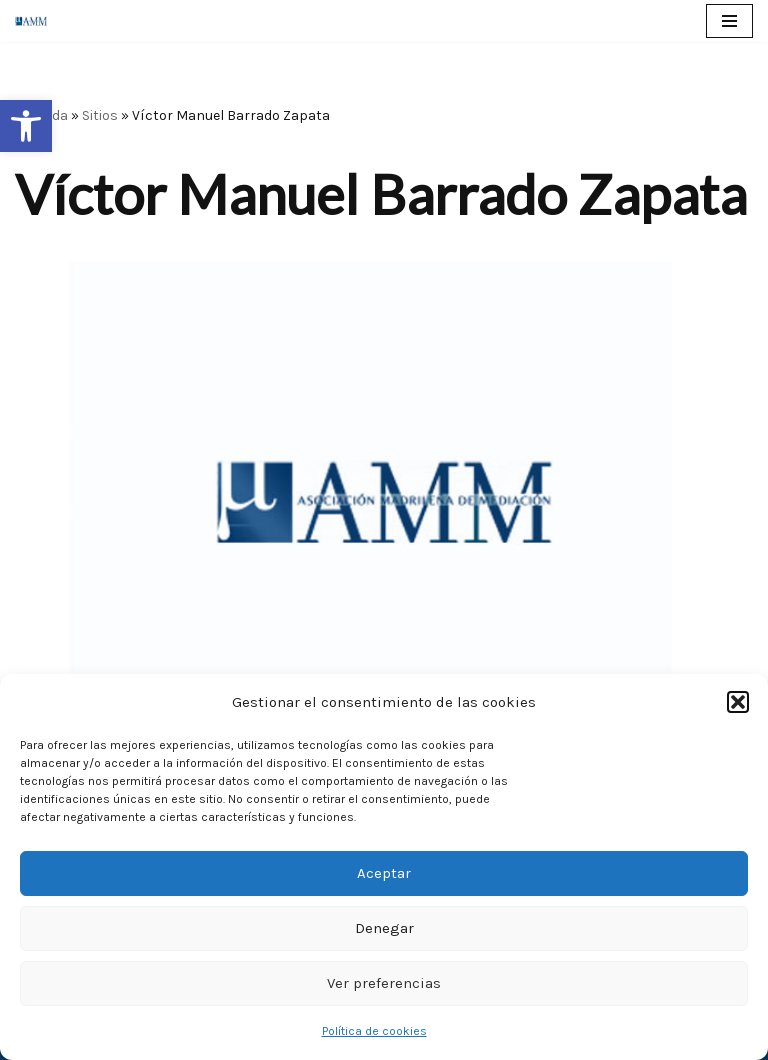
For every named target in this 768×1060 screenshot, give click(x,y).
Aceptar (384, 873)
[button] (26, 126)
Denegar (384, 928)
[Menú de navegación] (729, 21)
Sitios (100, 115)
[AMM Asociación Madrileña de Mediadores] (36, 20)
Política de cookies (374, 1031)
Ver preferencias (384, 983)
